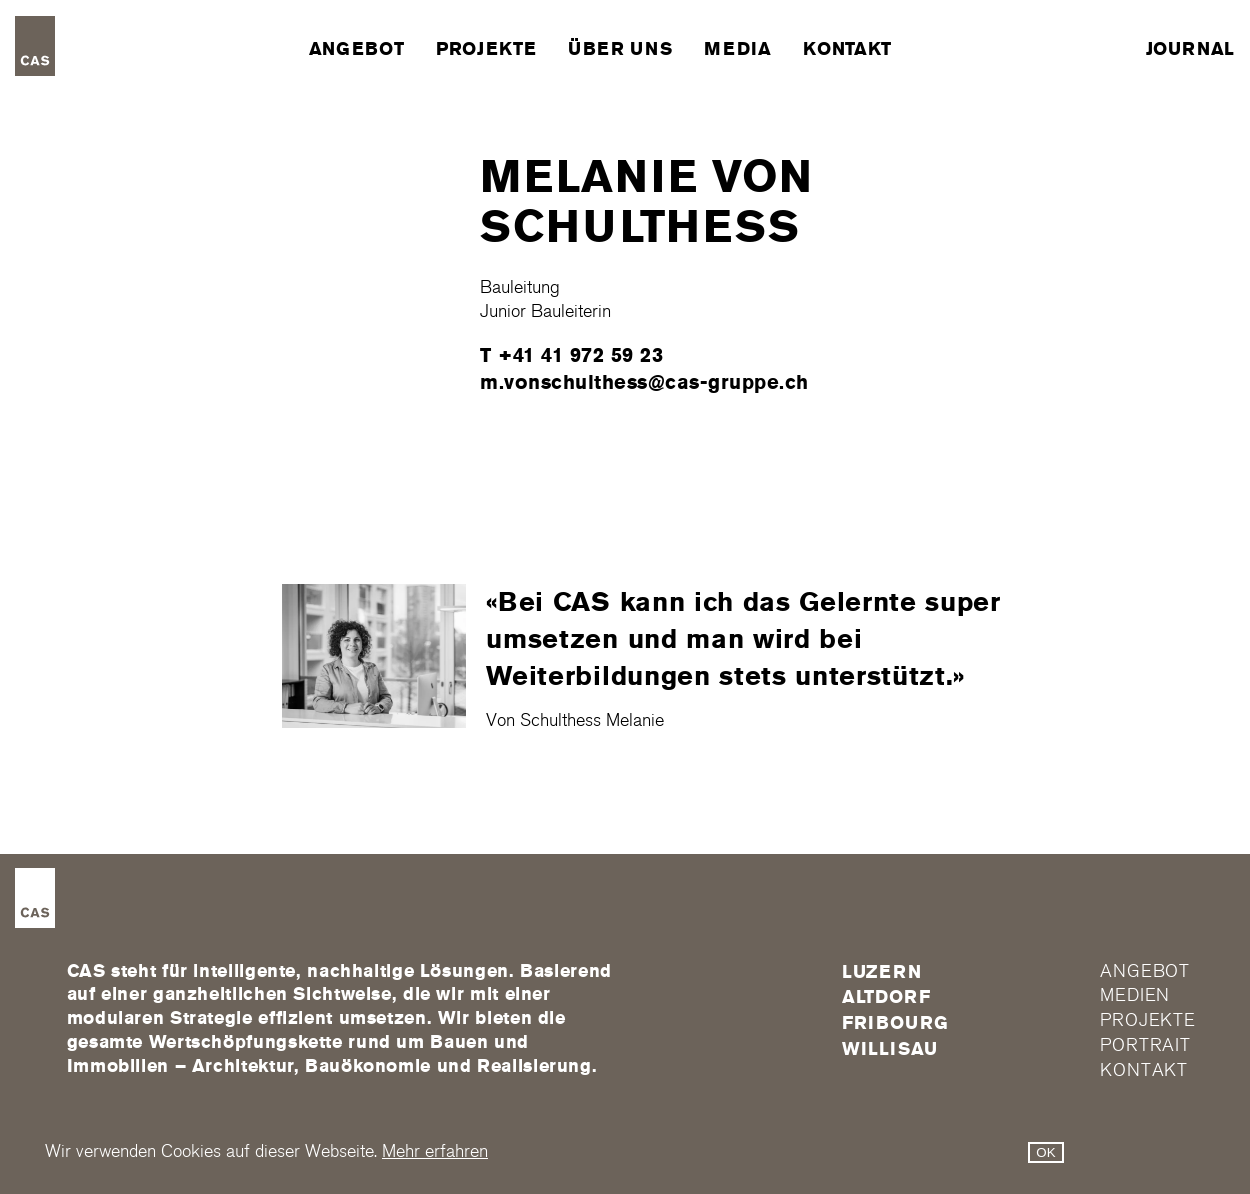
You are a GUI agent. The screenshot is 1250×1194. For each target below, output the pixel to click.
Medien (1135, 995)
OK (1045, 1152)
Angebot (356, 49)
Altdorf (886, 997)
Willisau (890, 1049)
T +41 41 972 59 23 (571, 355)
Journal (1190, 49)
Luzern (882, 972)
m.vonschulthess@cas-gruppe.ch (644, 382)
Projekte (486, 49)
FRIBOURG (895, 1023)
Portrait (1145, 1045)
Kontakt (847, 49)
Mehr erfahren (435, 1151)
